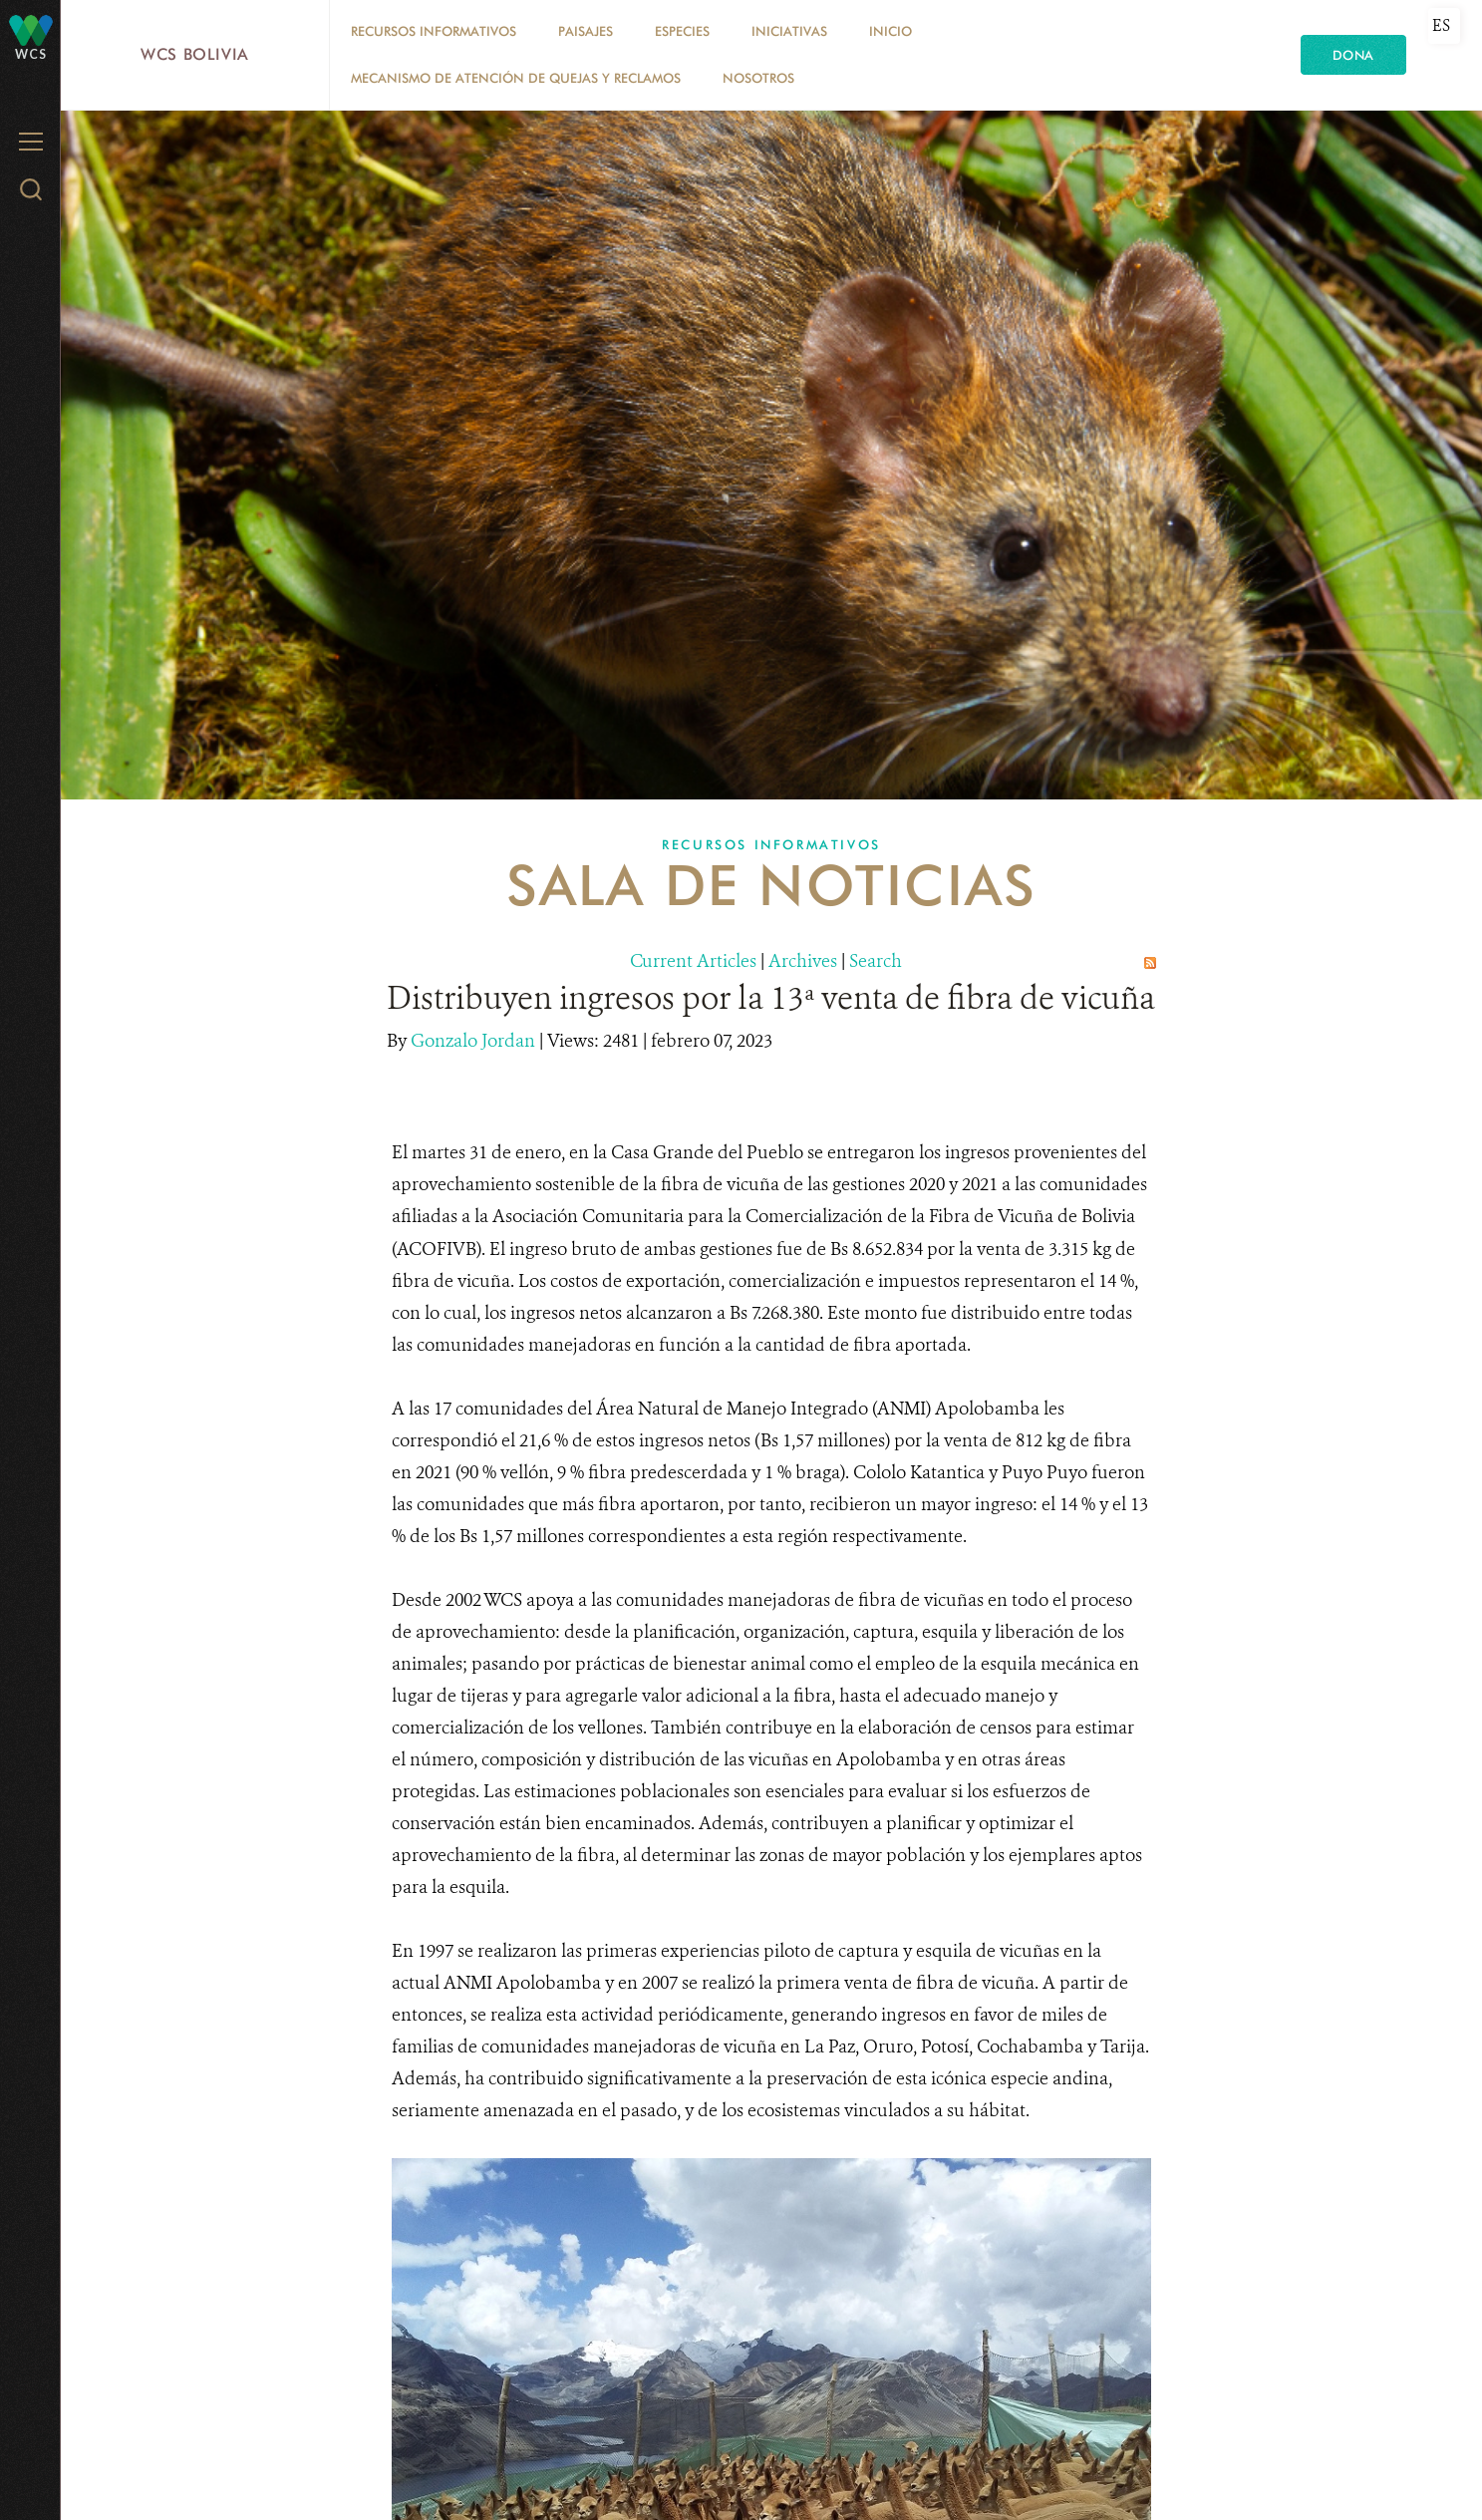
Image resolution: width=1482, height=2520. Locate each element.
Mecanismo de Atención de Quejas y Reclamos (516, 78)
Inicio (890, 31)
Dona (1353, 55)
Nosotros (758, 78)
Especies (682, 31)
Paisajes (585, 31)
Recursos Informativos (433, 31)
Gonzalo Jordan (475, 1041)
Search (875, 961)
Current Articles (693, 961)
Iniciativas (789, 31)
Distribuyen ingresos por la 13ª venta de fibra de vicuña (771, 998)
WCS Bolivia (195, 54)
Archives (802, 961)
